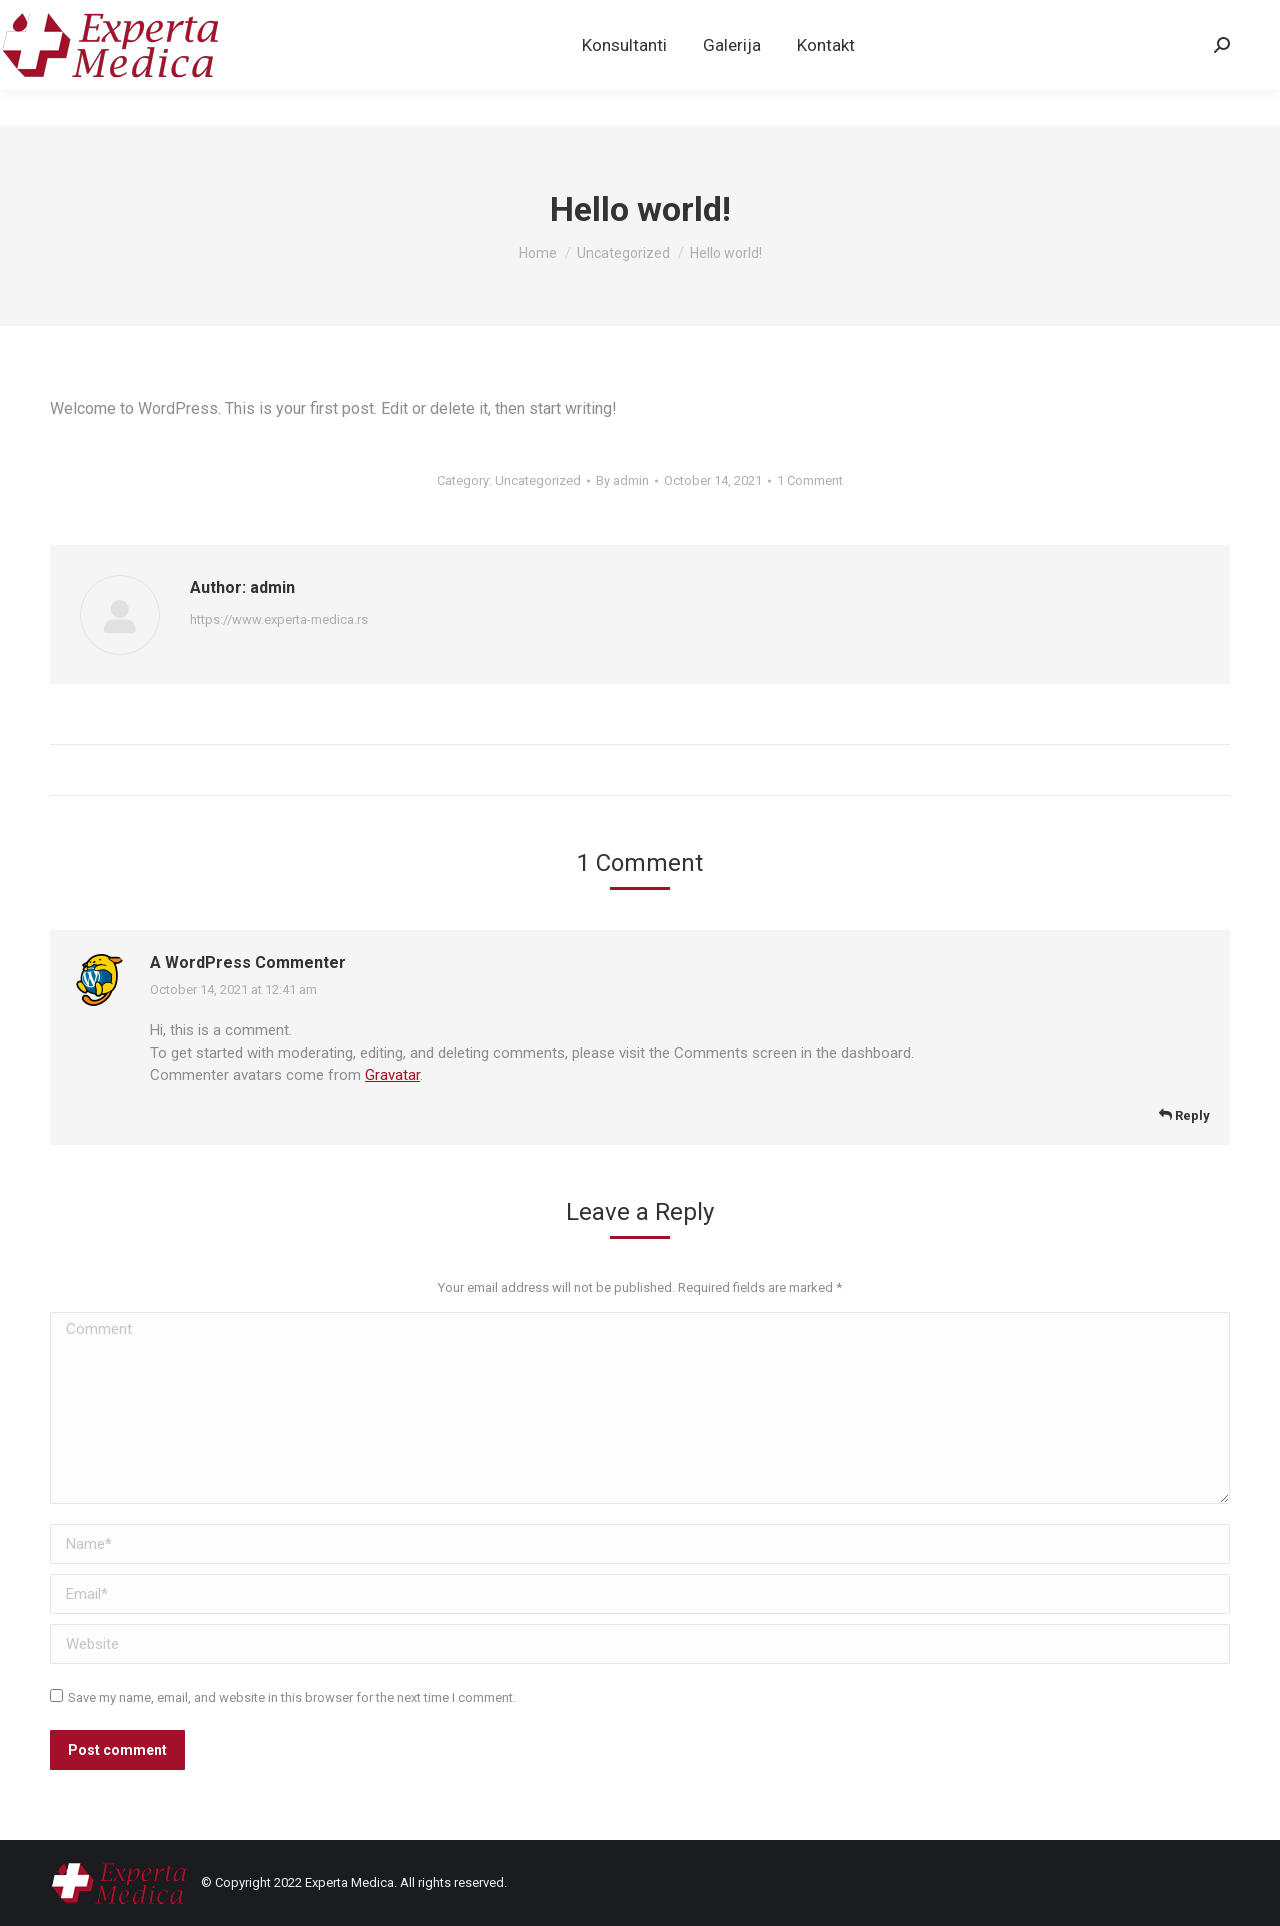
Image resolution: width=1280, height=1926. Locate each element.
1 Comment (810, 480)
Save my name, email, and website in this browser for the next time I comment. (292, 1697)
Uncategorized (538, 480)
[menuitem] (624, 81)
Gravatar (392, 1075)
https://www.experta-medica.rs (279, 619)
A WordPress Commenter (248, 962)
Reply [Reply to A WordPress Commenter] (1184, 1115)
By (622, 480)
